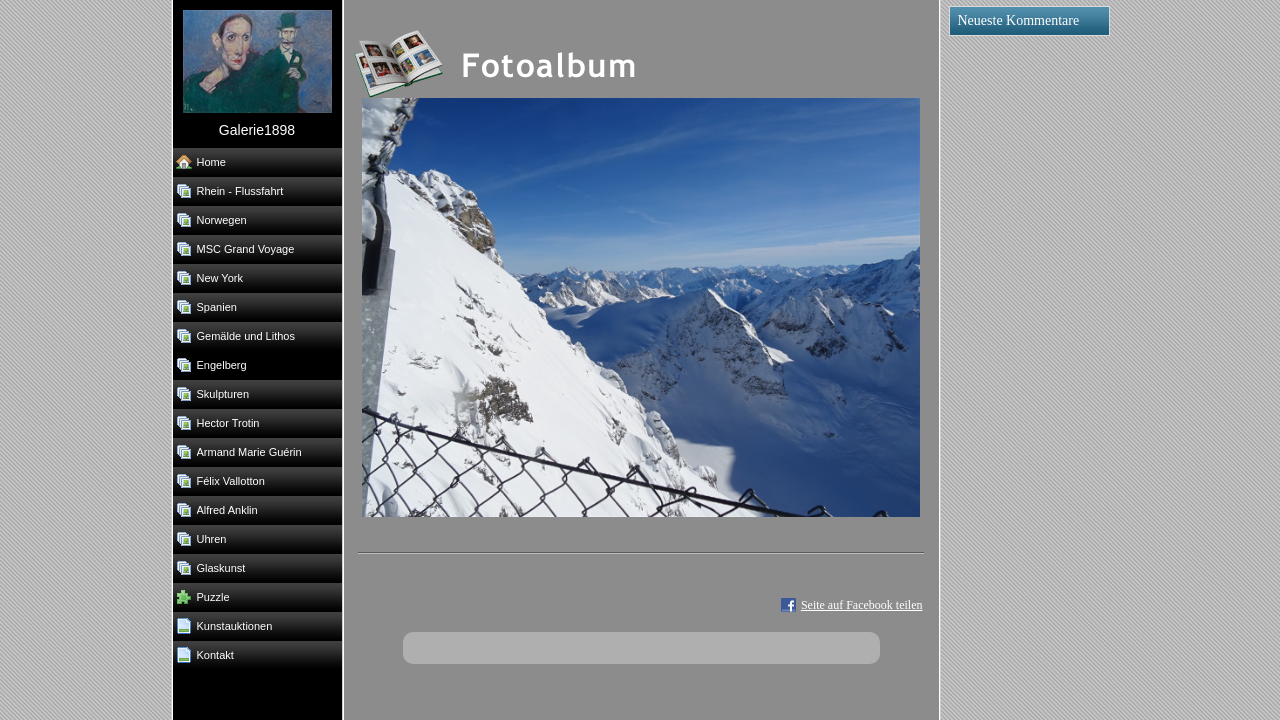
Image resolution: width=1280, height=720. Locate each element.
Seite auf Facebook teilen (862, 605)
